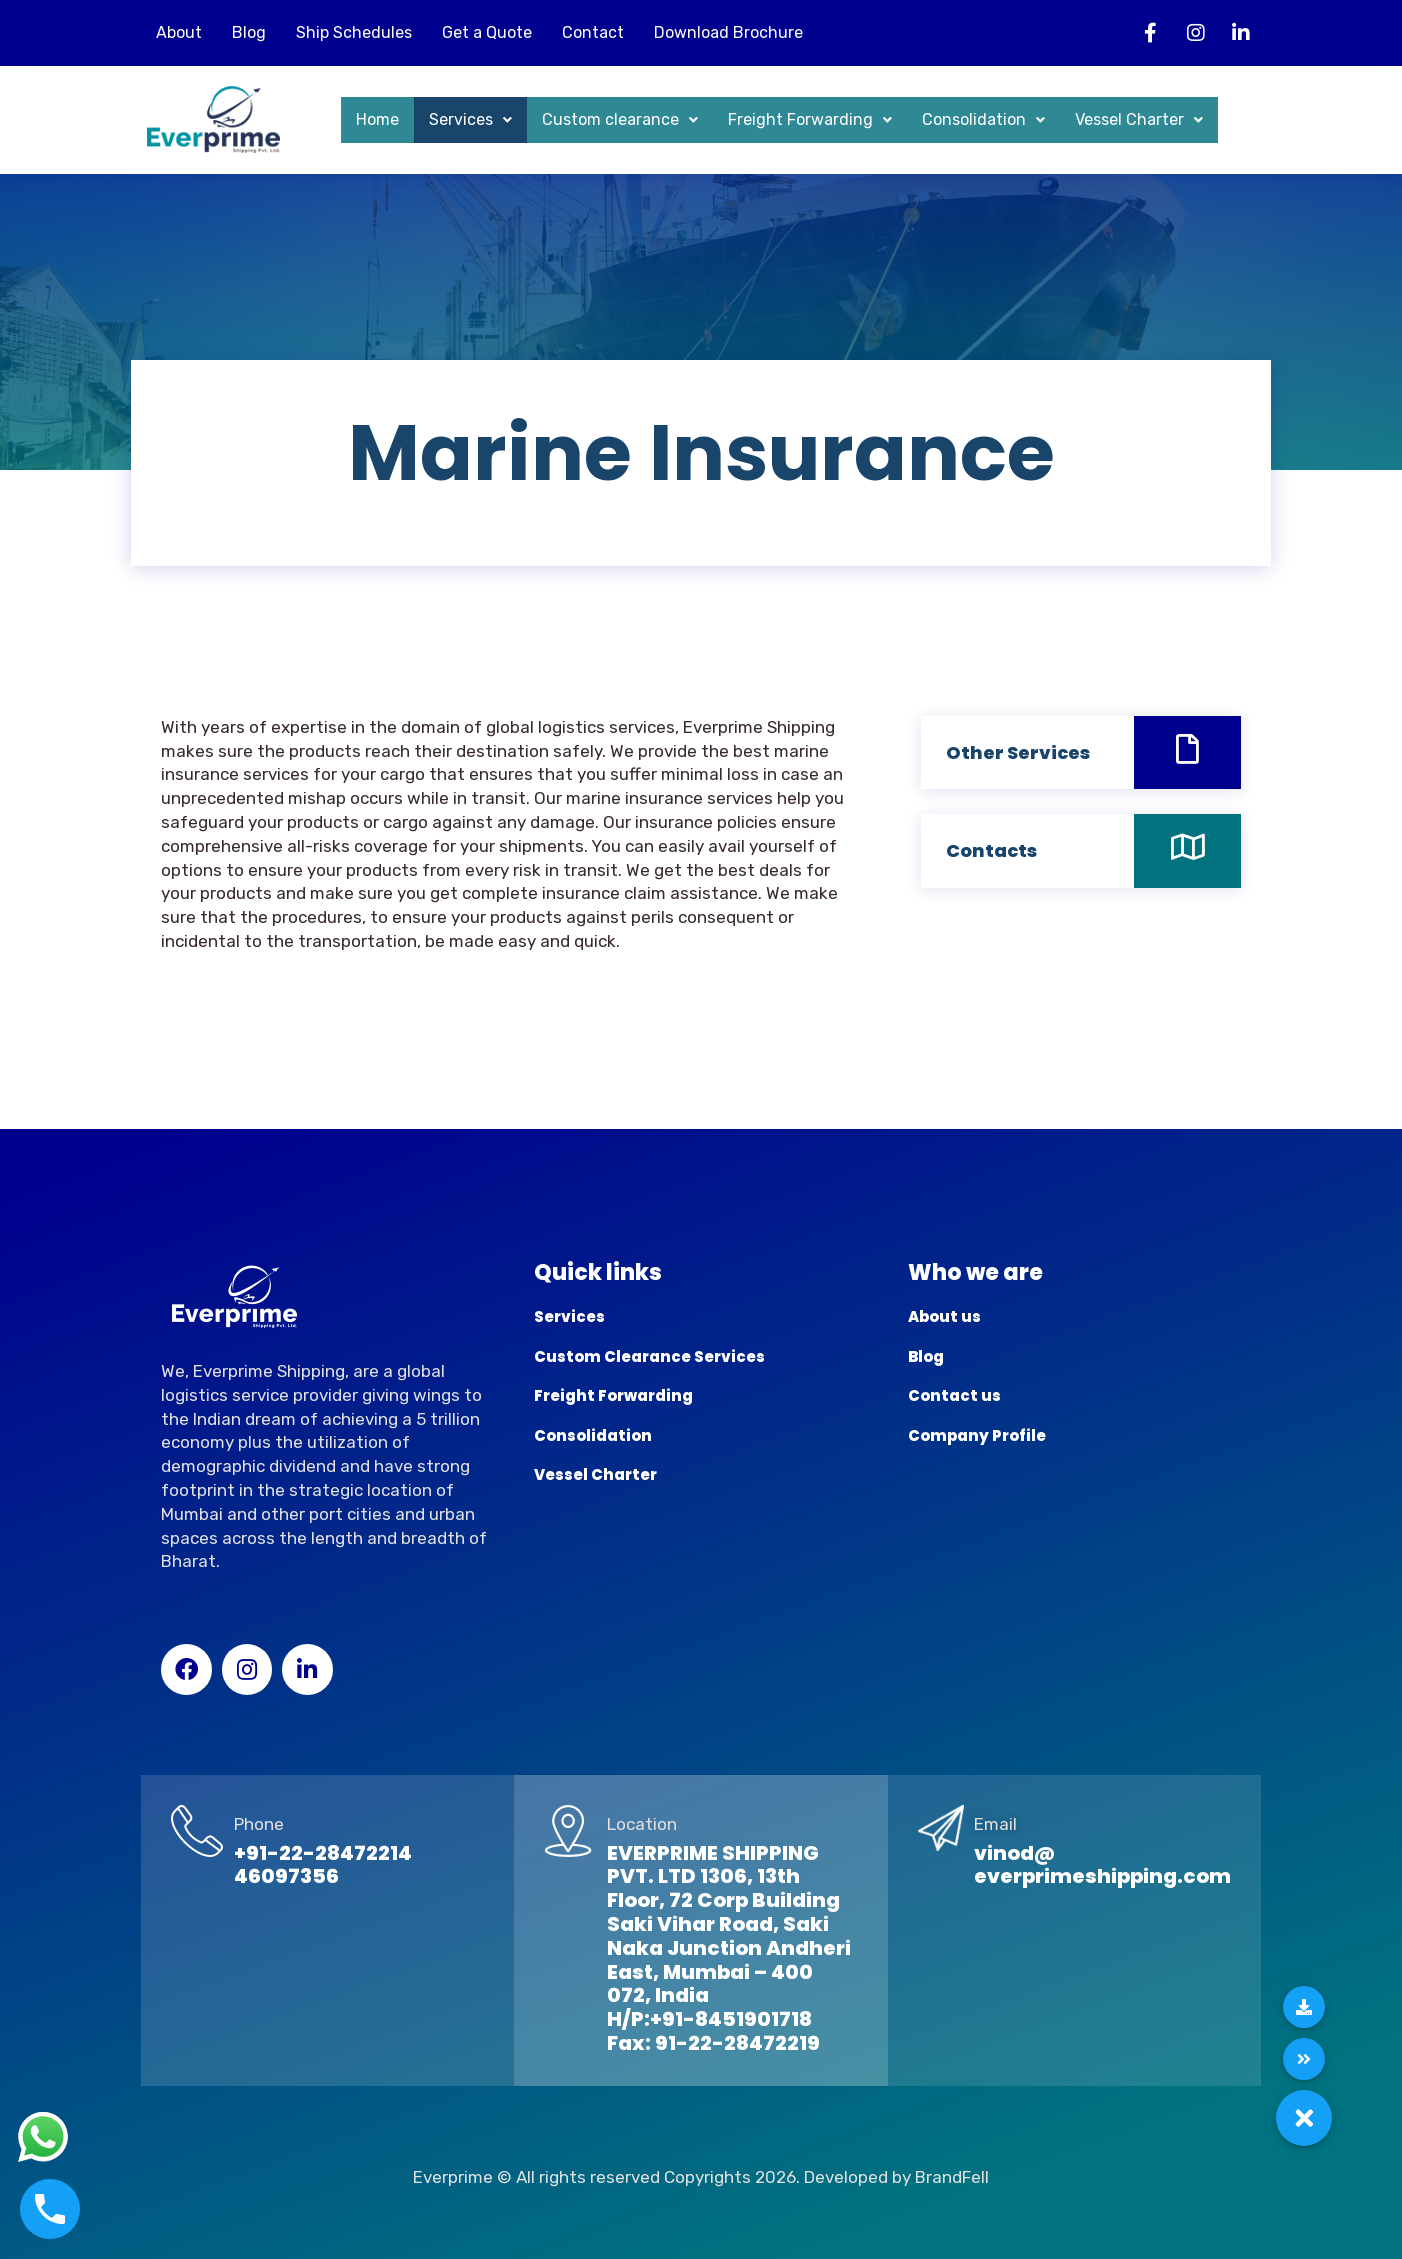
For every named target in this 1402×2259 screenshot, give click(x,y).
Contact (593, 32)
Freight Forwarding (810, 119)
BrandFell (952, 2177)
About (179, 32)
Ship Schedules (354, 32)
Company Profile (977, 1435)
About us (944, 1316)
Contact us (954, 1395)
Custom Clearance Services (649, 1356)
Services (470, 119)
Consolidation (983, 119)
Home (377, 119)
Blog (249, 32)
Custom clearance (620, 119)
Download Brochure (728, 32)
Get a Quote (487, 32)
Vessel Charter (1139, 119)
